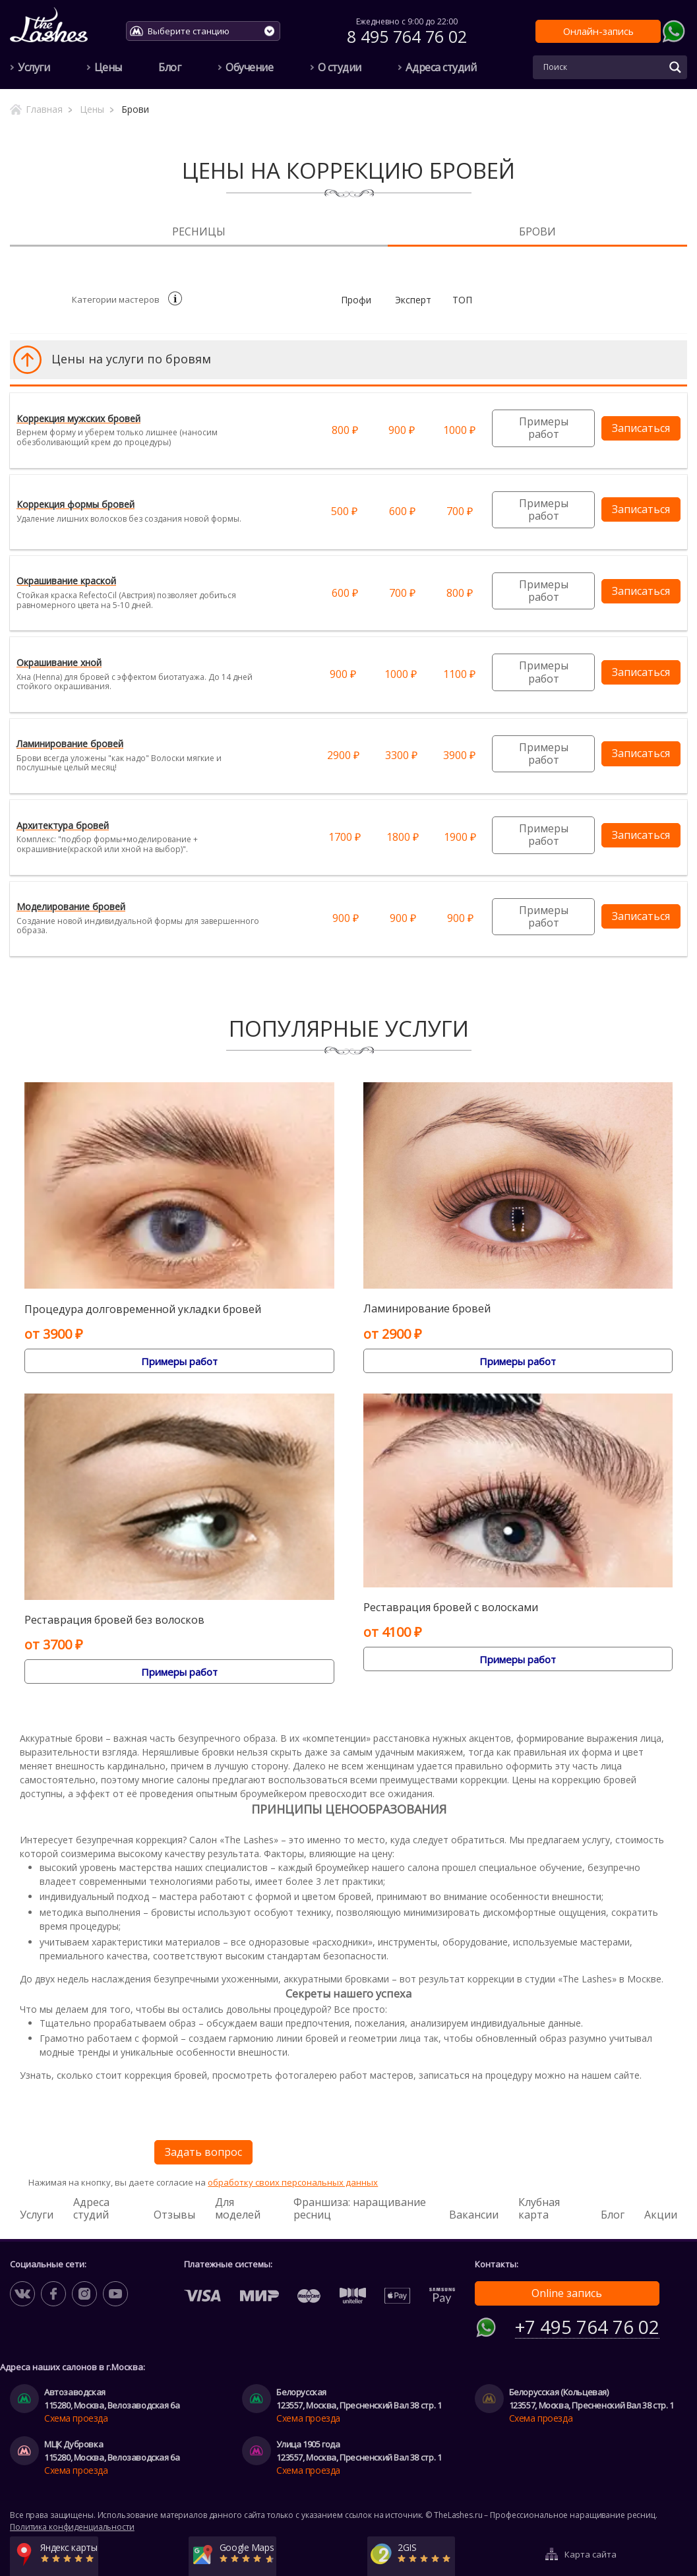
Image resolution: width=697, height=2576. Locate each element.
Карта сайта (590, 2546)
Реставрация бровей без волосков (114, 1620)
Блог (169, 67)
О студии (339, 67)
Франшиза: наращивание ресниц (359, 2208)
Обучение (249, 67)
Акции (660, 2214)
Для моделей (237, 2208)
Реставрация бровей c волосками (450, 1607)
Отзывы (174, 2214)
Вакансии (474, 2214)
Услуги (33, 67)
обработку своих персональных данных (293, 2182)
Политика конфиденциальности (72, 2523)
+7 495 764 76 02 (587, 2323)
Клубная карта (539, 2208)
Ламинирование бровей (427, 1309)
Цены (108, 67)
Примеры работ (543, 427)
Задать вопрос (203, 2152)
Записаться (641, 428)
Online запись (566, 2293)
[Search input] (602, 67)
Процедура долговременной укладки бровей (142, 1309)
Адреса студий (441, 67)
